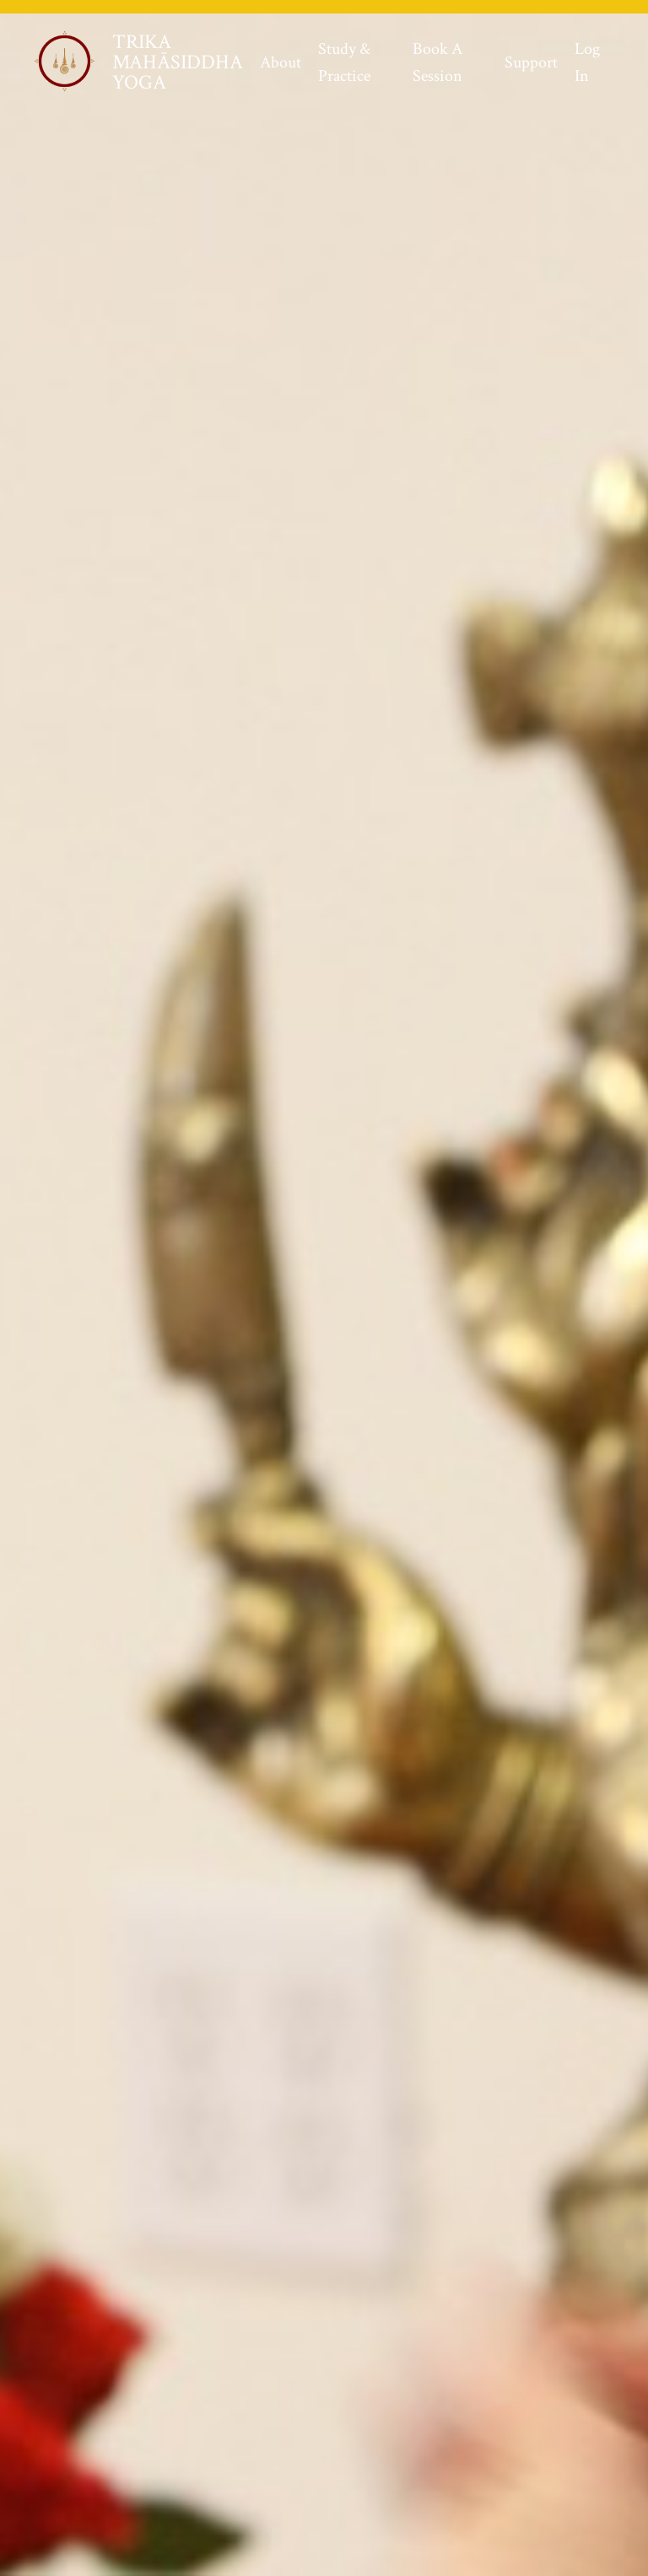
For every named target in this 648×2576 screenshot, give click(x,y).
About (280, 62)
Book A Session (437, 62)
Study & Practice (344, 62)
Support (531, 62)
